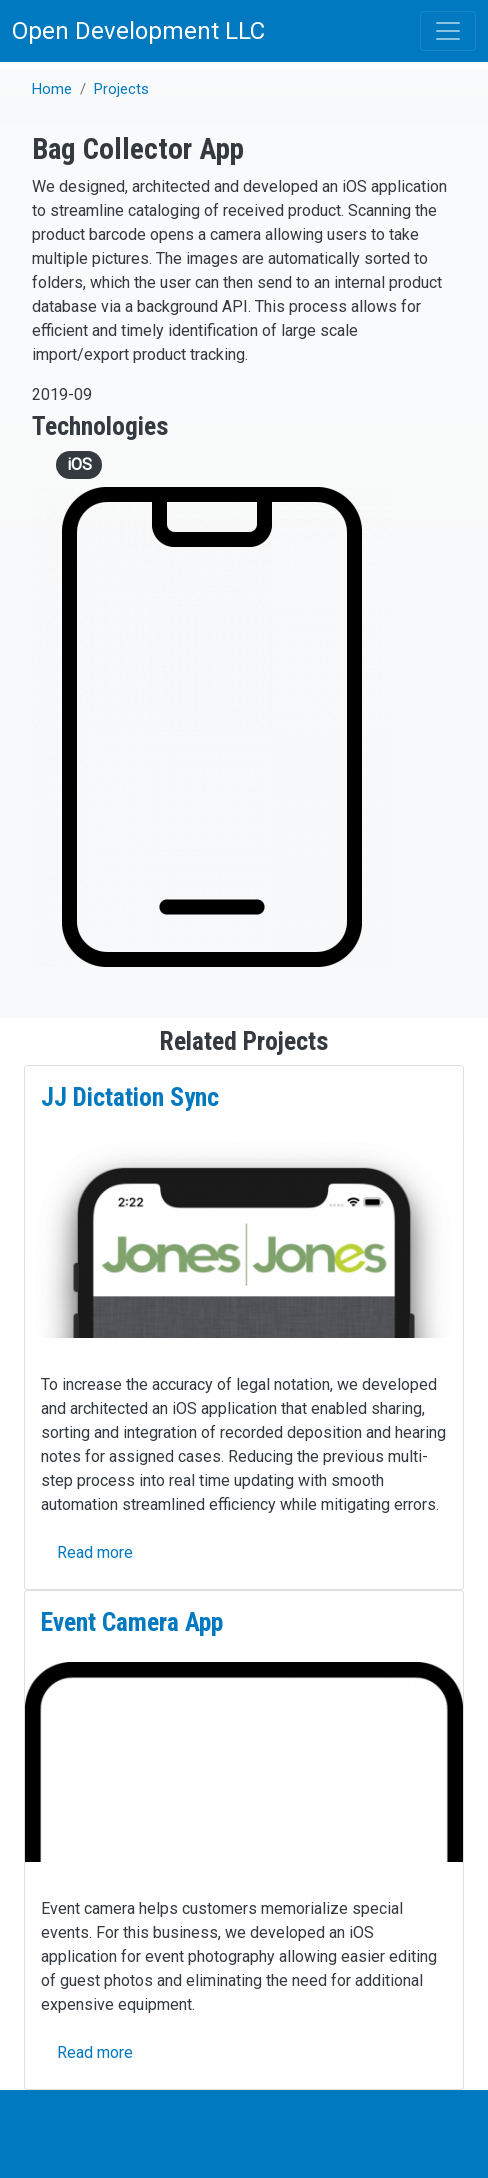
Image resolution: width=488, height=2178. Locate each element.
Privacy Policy (62, 2133)
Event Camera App (132, 1622)
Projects (121, 89)
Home (52, 89)
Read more (95, 1552)
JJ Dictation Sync (130, 1097)
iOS (79, 464)
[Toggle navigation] (448, 31)
